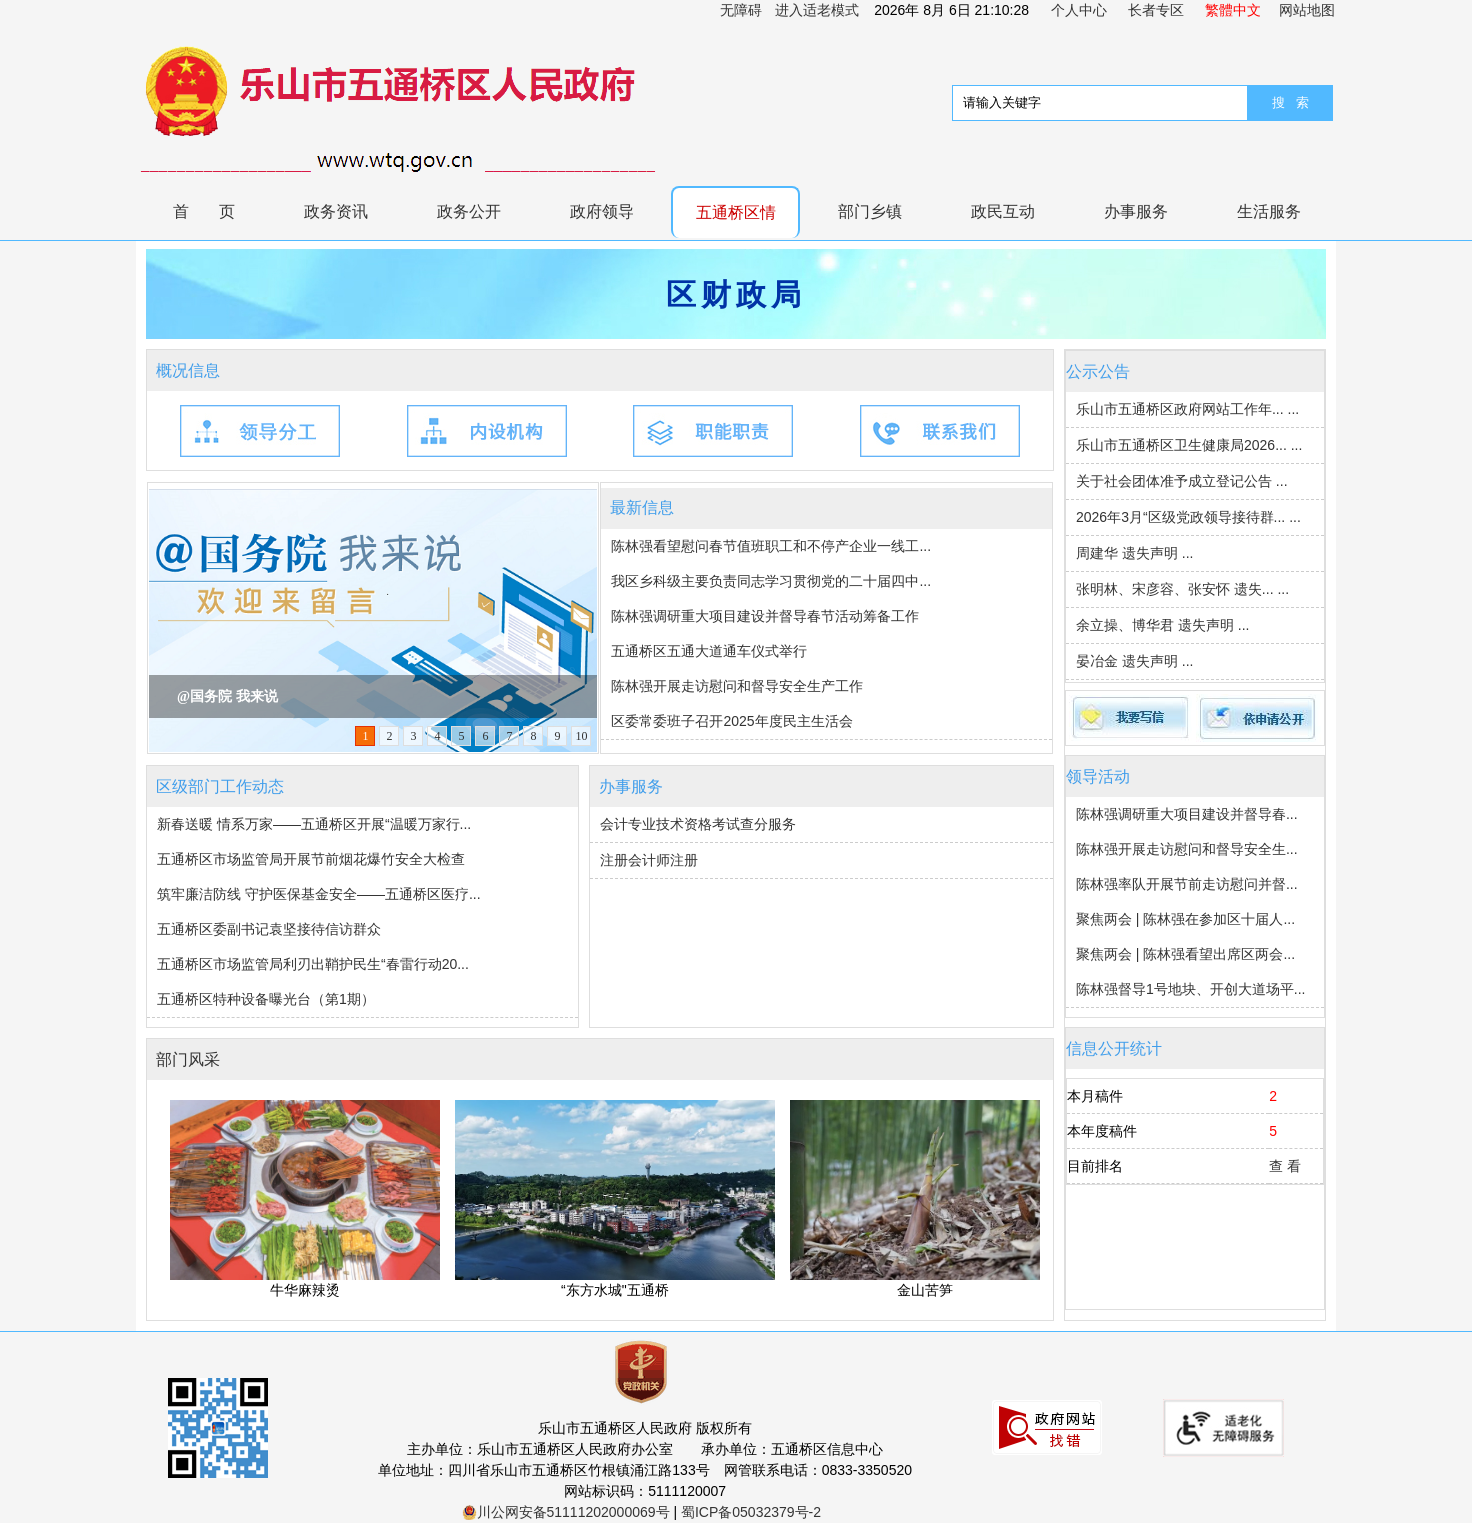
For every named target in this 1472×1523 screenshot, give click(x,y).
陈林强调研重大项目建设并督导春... (1187, 814)
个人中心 (1079, 10)
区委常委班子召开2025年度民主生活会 (731, 721)
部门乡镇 (870, 211)
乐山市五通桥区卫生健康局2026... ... (1189, 445)
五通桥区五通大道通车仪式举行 (709, 651)
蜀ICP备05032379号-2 (751, 1512)
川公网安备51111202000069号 (566, 1512)
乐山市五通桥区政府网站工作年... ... (1187, 409)
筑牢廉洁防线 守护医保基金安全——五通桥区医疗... (319, 894)
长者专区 (1156, 10)
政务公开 (469, 211)
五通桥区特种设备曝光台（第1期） (266, 999)
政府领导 (602, 211)
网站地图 (1307, 10)
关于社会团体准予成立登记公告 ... (1182, 481)
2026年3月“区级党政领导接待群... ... (1188, 517)
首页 (219, 211)
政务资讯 (336, 211)
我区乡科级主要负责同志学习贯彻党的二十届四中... (771, 581)
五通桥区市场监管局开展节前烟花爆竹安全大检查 (311, 859)
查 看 (1285, 1166)
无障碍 (741, 10)
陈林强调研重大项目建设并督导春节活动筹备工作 (765, 616)
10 (581, 736)
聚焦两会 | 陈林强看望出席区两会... (1185, 954)
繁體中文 (1233, 10)
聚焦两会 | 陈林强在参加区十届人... (1185, 919)
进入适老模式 (817, 10)
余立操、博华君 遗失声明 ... (1162, 625)
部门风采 (188, 1059)
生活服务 (1269, 211)
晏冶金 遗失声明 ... (1134, 661)
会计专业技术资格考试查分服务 (698, 824)
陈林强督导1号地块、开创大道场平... (1190, 989)
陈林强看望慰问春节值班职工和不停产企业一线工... (771, 546)
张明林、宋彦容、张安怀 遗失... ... (1182, 589)
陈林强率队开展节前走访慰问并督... (1187, 884)
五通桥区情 (736, 212)
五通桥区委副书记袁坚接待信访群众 (269, 929)
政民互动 (1003, 211)
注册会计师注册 (649, 860)
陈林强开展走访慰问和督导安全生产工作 (737, 686)
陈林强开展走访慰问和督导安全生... (1187, 849)
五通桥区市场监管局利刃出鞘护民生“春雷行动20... (313, 964)
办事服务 (1136, 211)
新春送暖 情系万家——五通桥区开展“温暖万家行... (314, 824)
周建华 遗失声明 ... (1134, 553)
